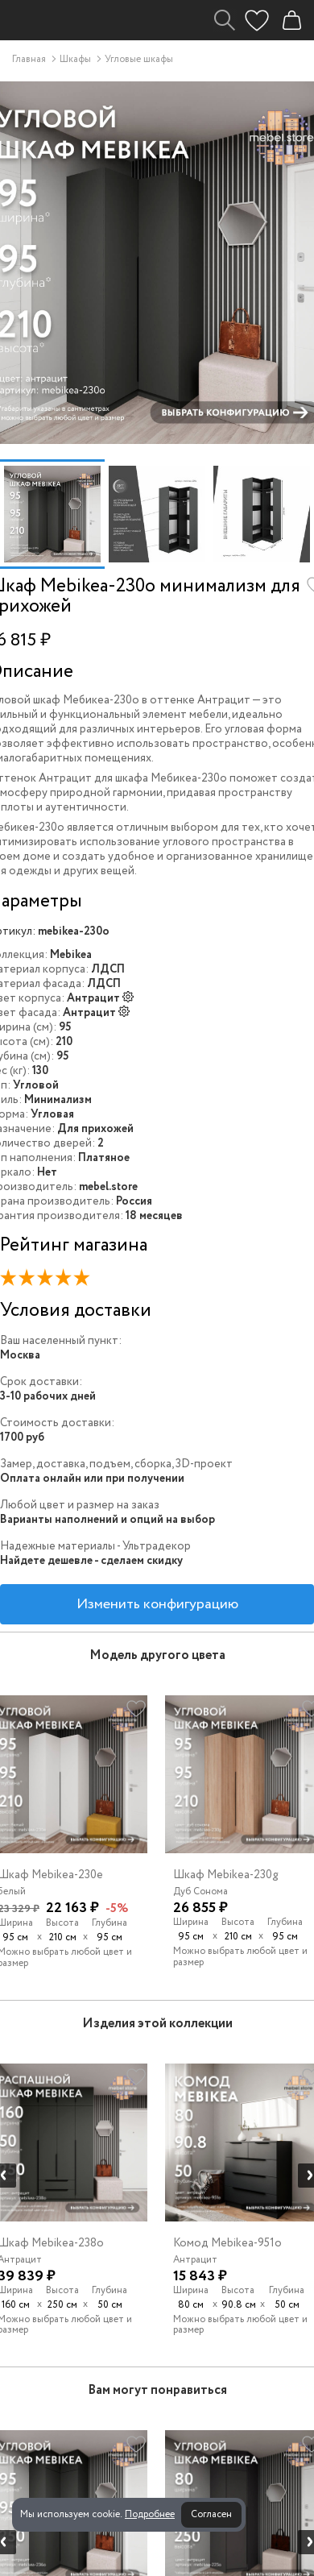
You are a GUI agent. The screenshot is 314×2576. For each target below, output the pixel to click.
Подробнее (150, 2514)
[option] (52, 514)
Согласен (211, 2514)
